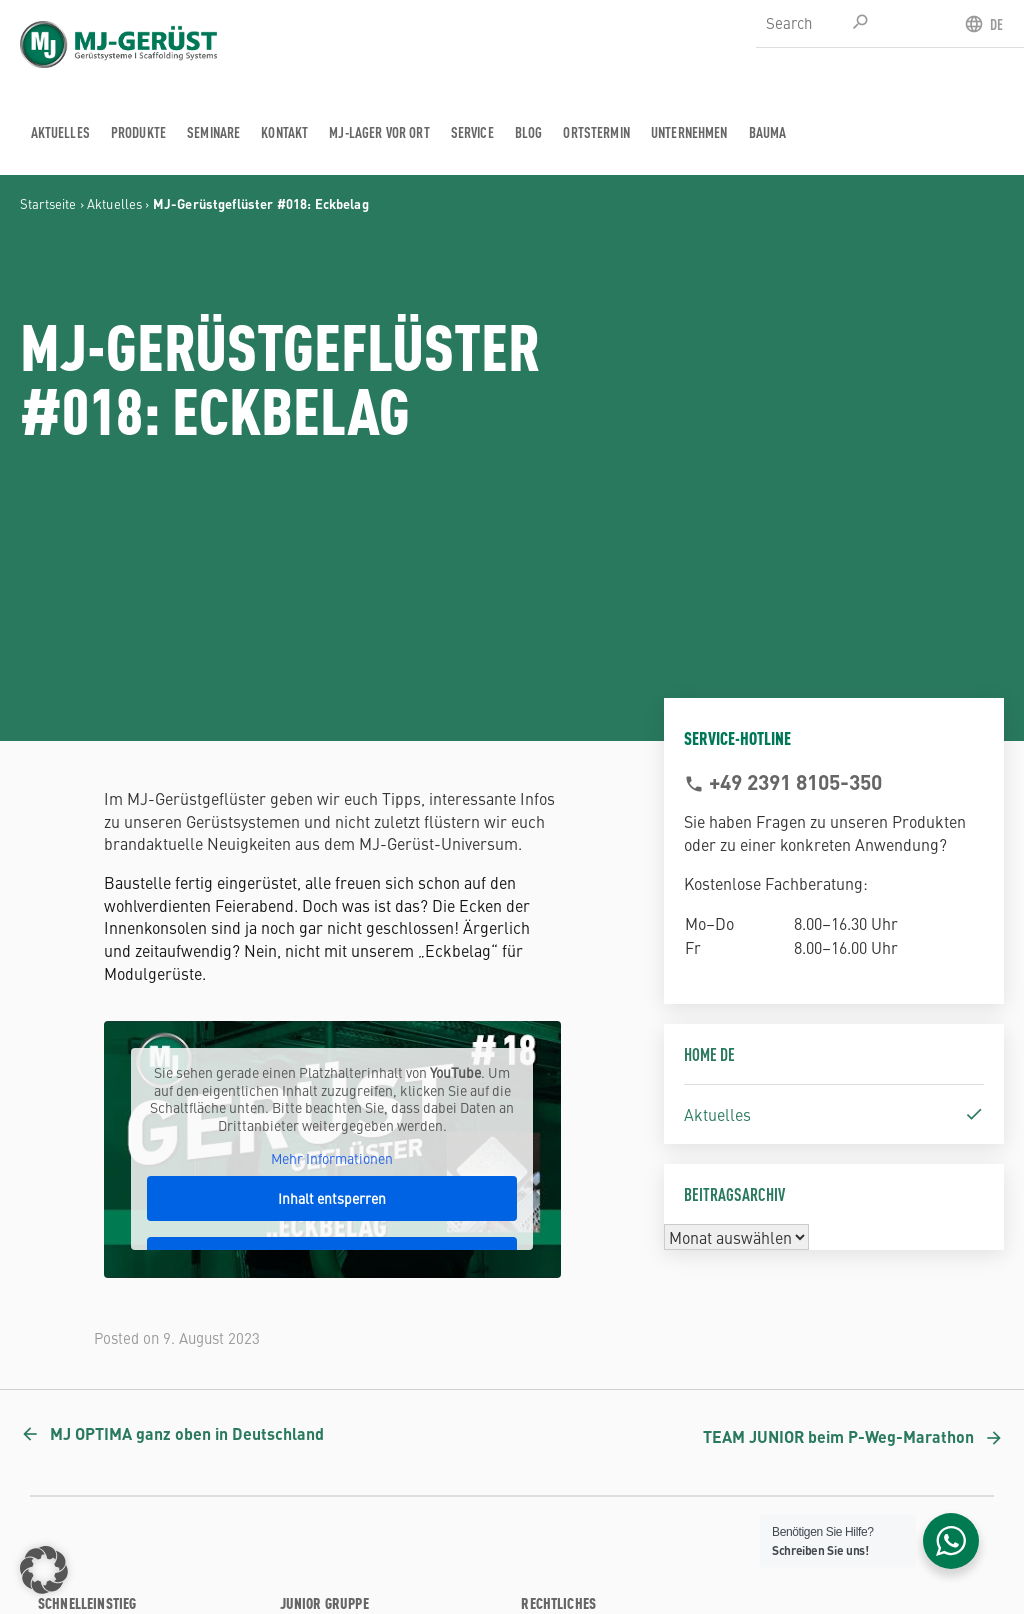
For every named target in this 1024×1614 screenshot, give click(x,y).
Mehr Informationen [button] (332, 1159)
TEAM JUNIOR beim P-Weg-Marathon (838, 1436)
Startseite (48, 203)
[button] (44, 1570)
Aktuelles (114, 203)
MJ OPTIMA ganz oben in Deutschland (187, 1433)
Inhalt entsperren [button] (332, 1197)
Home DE (709, 1053)
